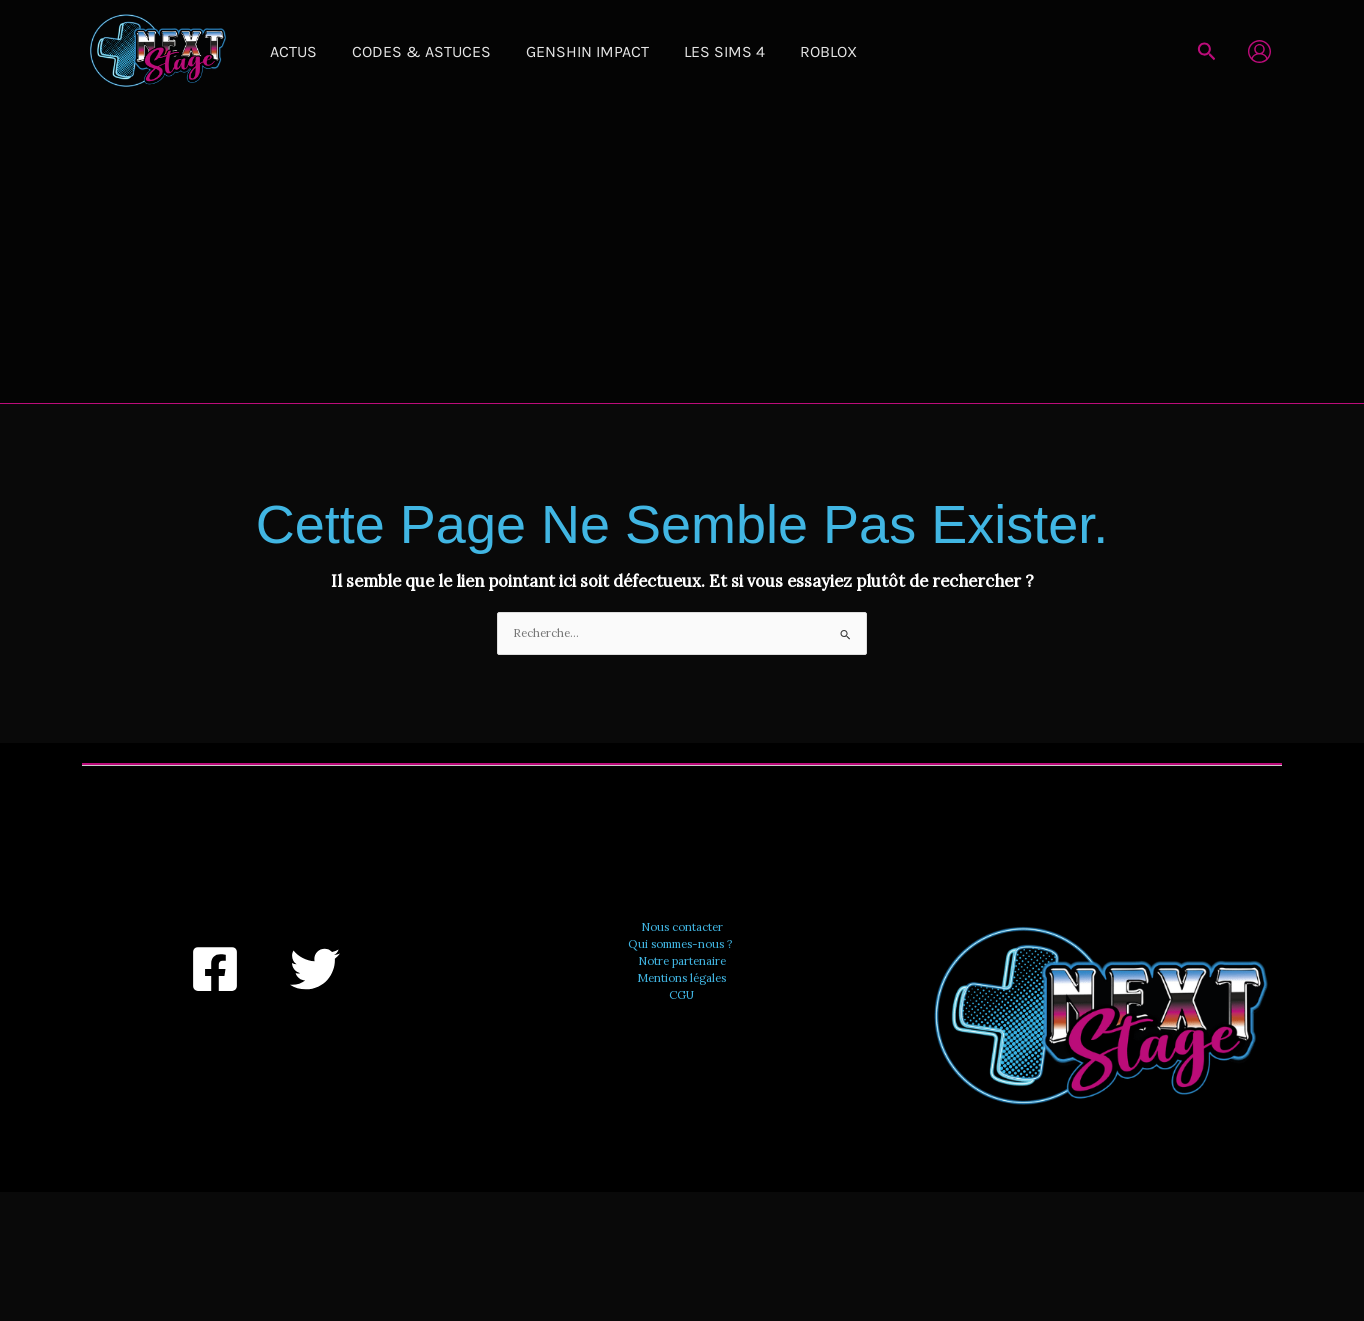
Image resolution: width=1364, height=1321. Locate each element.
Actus (285, 51)
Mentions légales (681, 976)
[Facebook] (215, 968)
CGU (681, 992)
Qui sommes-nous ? (681, 943)
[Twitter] (315, 968)
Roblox (760, 51)
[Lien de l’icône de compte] (1259, 51)
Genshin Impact (549, 51)
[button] (1207, 52)
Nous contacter (681, 926)
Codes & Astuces (398, 51)
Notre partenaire (681, 959)
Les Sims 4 (671, 51)
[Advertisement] (682, 253)
